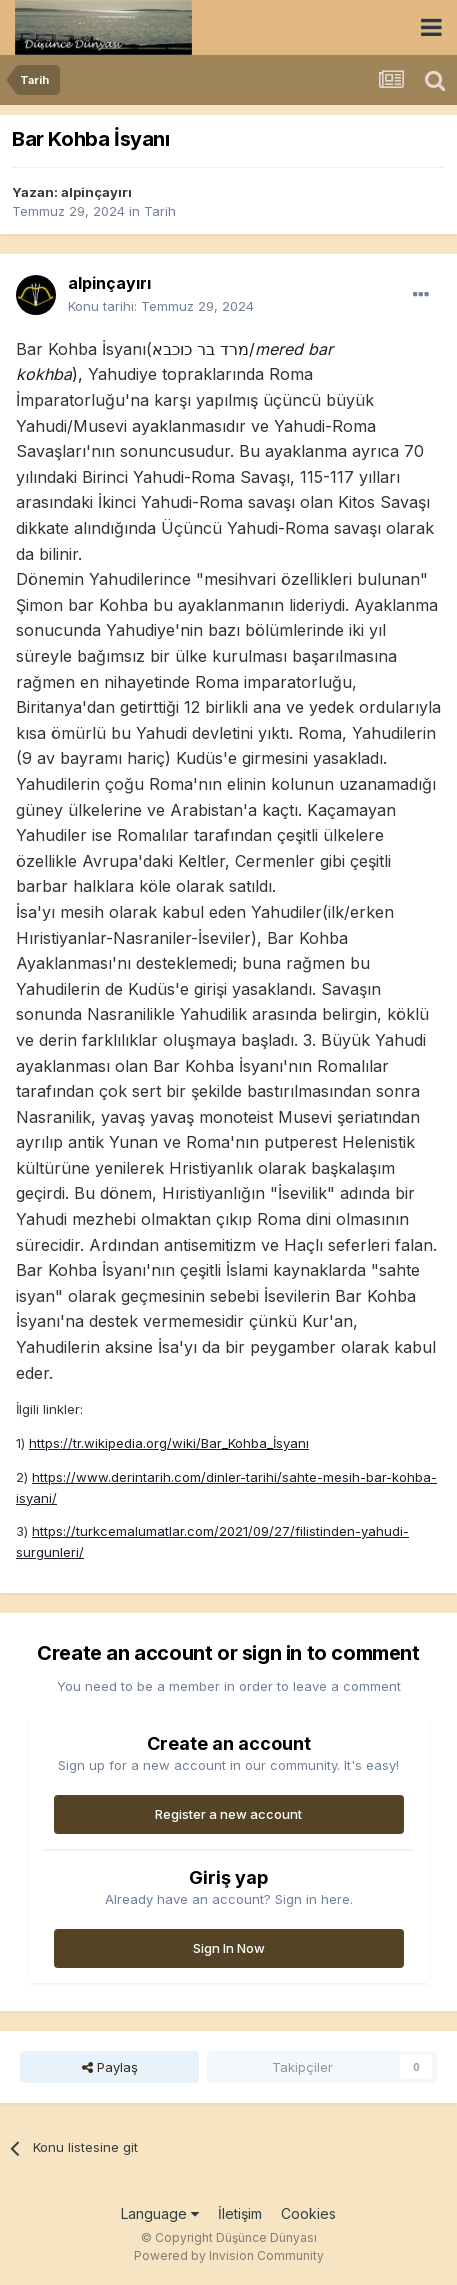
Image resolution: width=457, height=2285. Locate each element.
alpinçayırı (96, 192)
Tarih (160, 211)
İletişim (240, 2213)
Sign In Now (229, 1948)
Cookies (308, 2213)
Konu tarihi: (161, 306)
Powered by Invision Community (229, 2255)
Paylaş (110, 2067)
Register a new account (228, 1814)
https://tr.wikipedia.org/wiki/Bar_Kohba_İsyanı (169, 1443)
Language (160, 2213)
